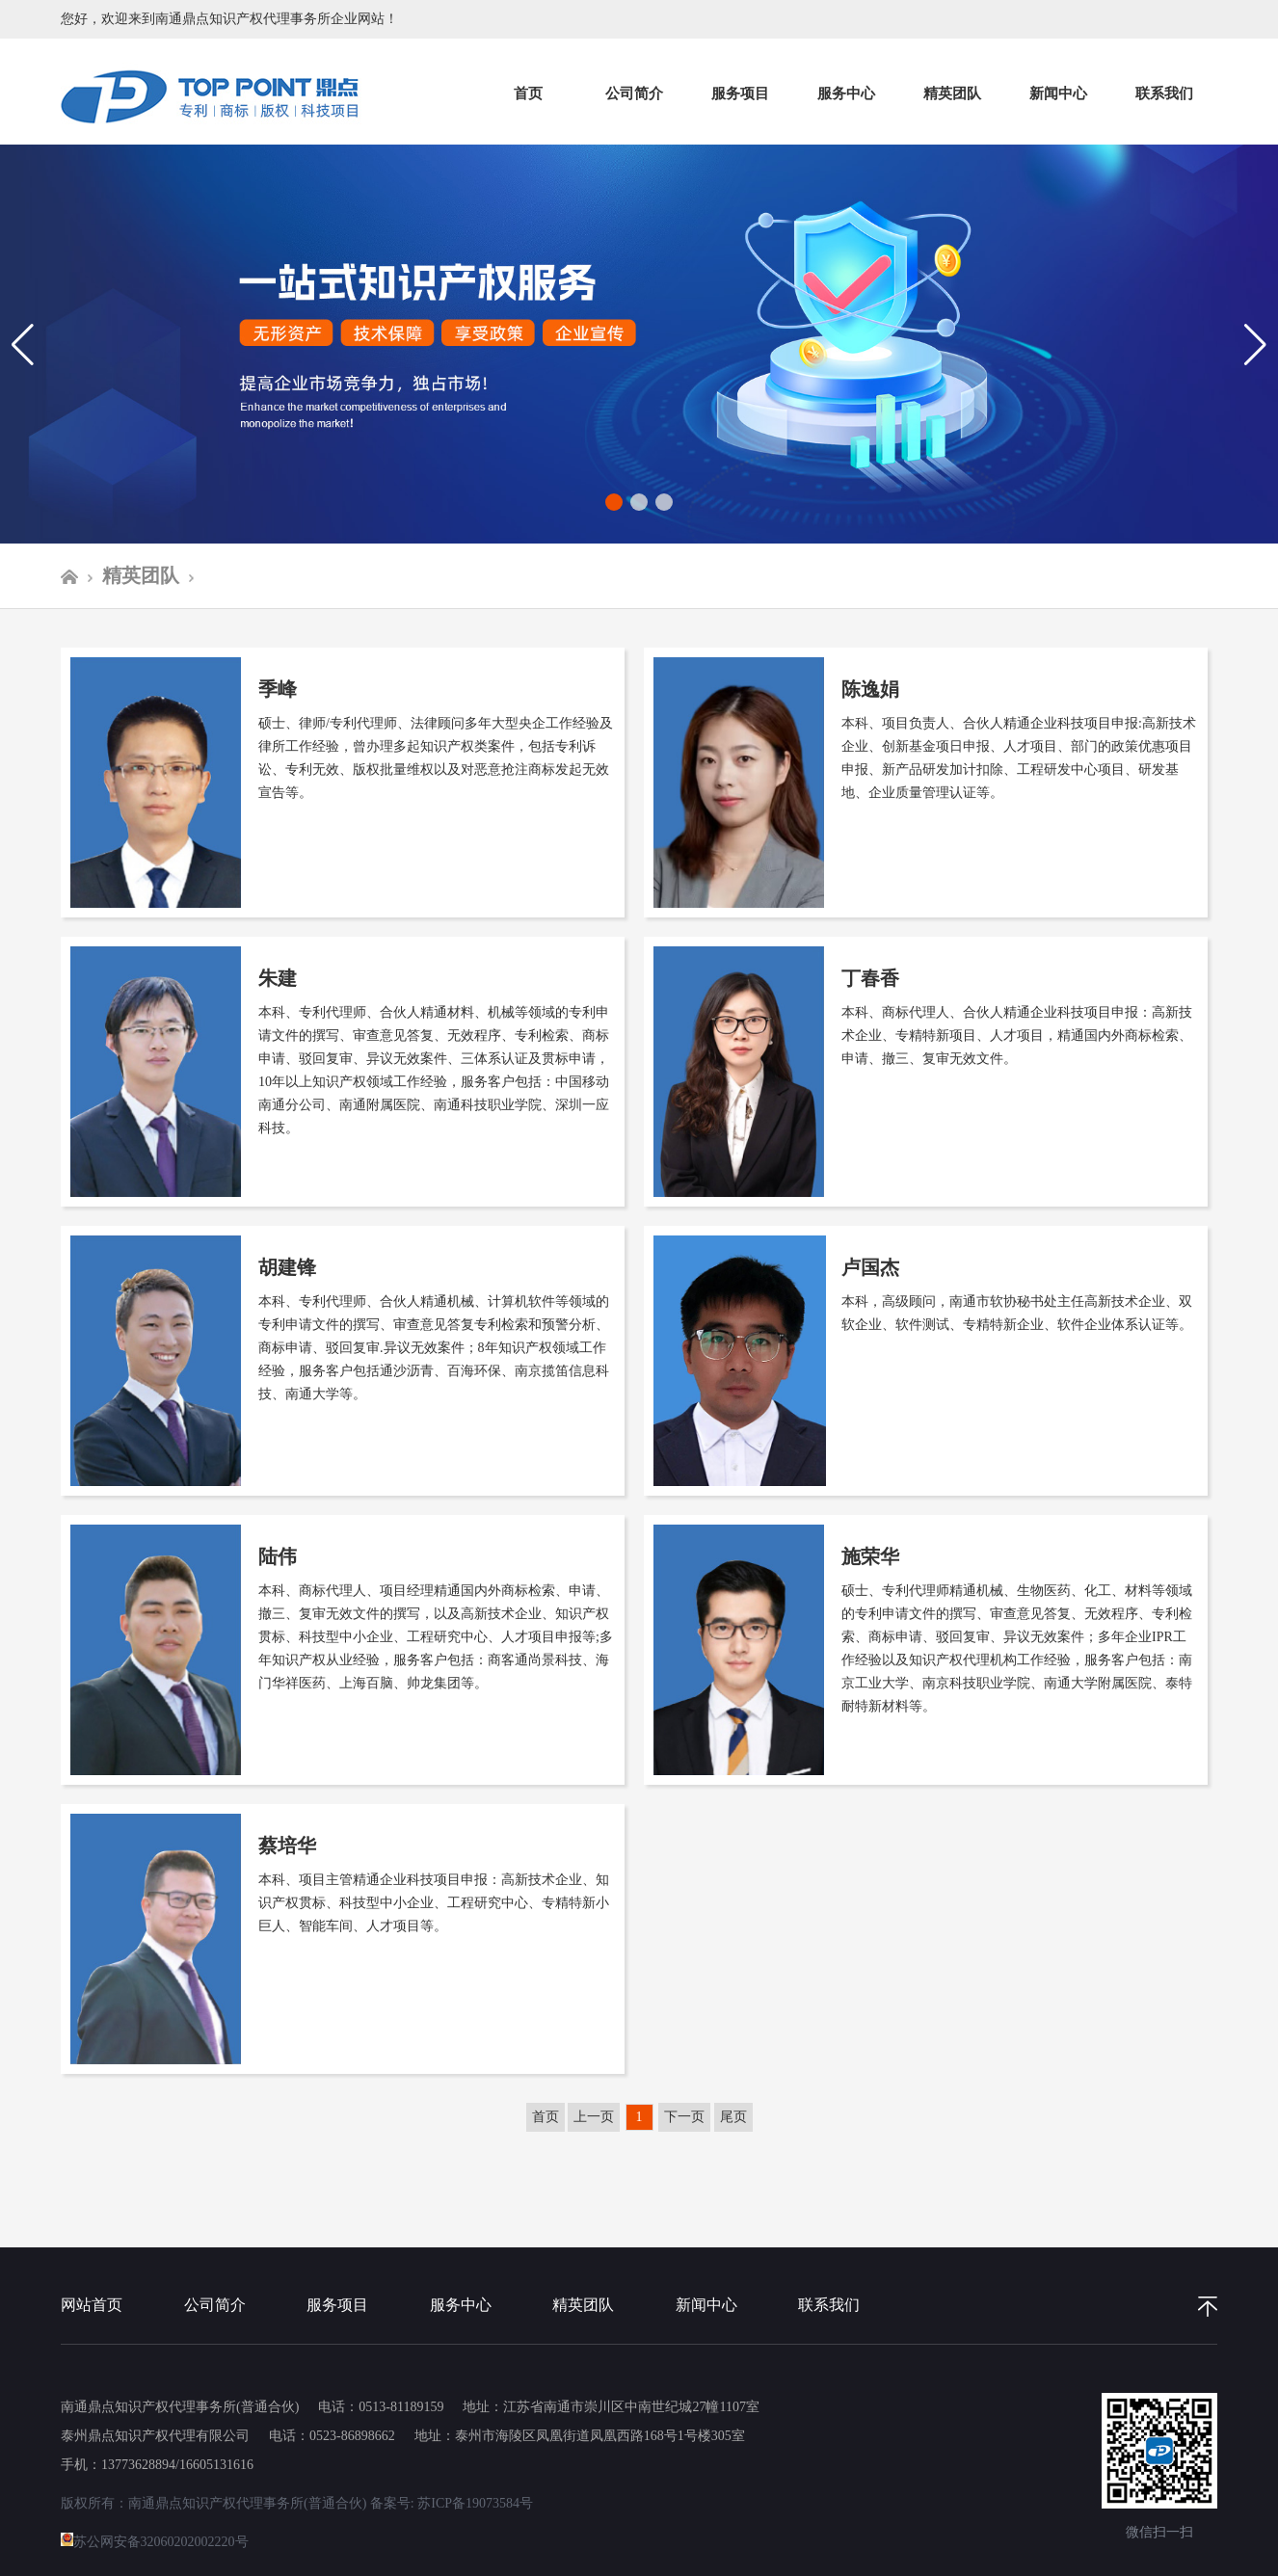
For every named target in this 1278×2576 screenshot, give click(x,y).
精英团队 (952, 93)
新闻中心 (1058, 93)
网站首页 (91, 2305)
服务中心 (846, 93)
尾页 (733, 2117)
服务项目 (740, 93)
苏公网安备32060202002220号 (155, 2542)
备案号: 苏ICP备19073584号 (451, 2503)
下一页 (684, 2117)
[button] (1255, 344)
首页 (528, 93)
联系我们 (1164, 93)
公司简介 (634, 93)
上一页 (593, 2117)
